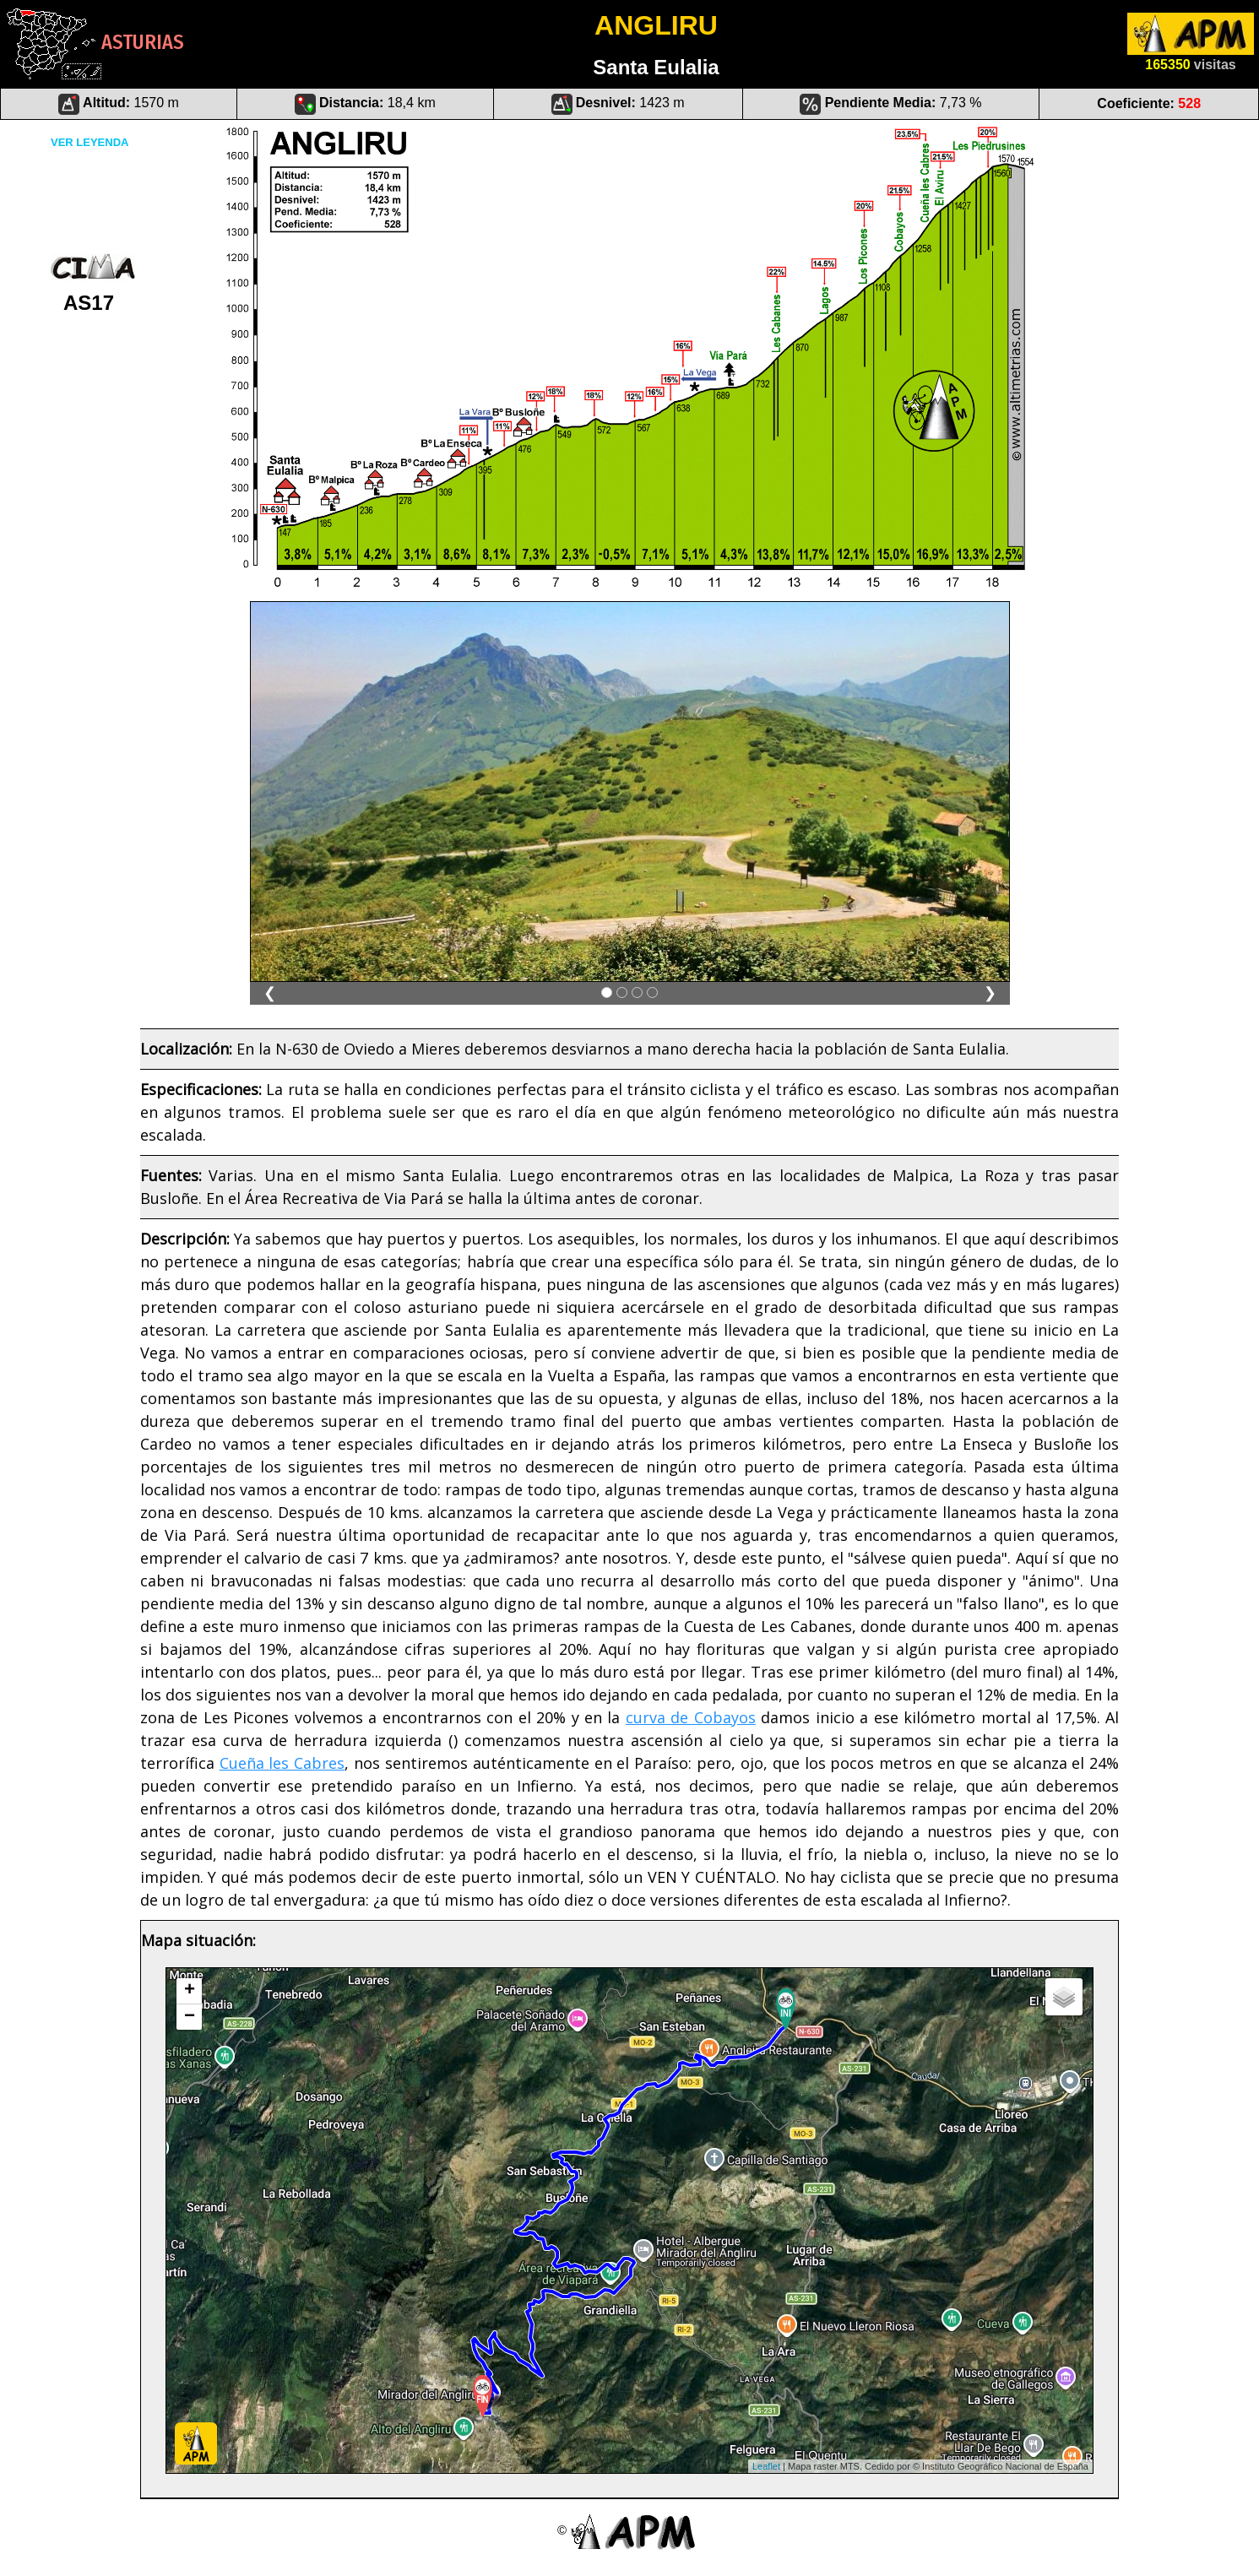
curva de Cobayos (691, 1717)
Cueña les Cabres (282, 1763)
